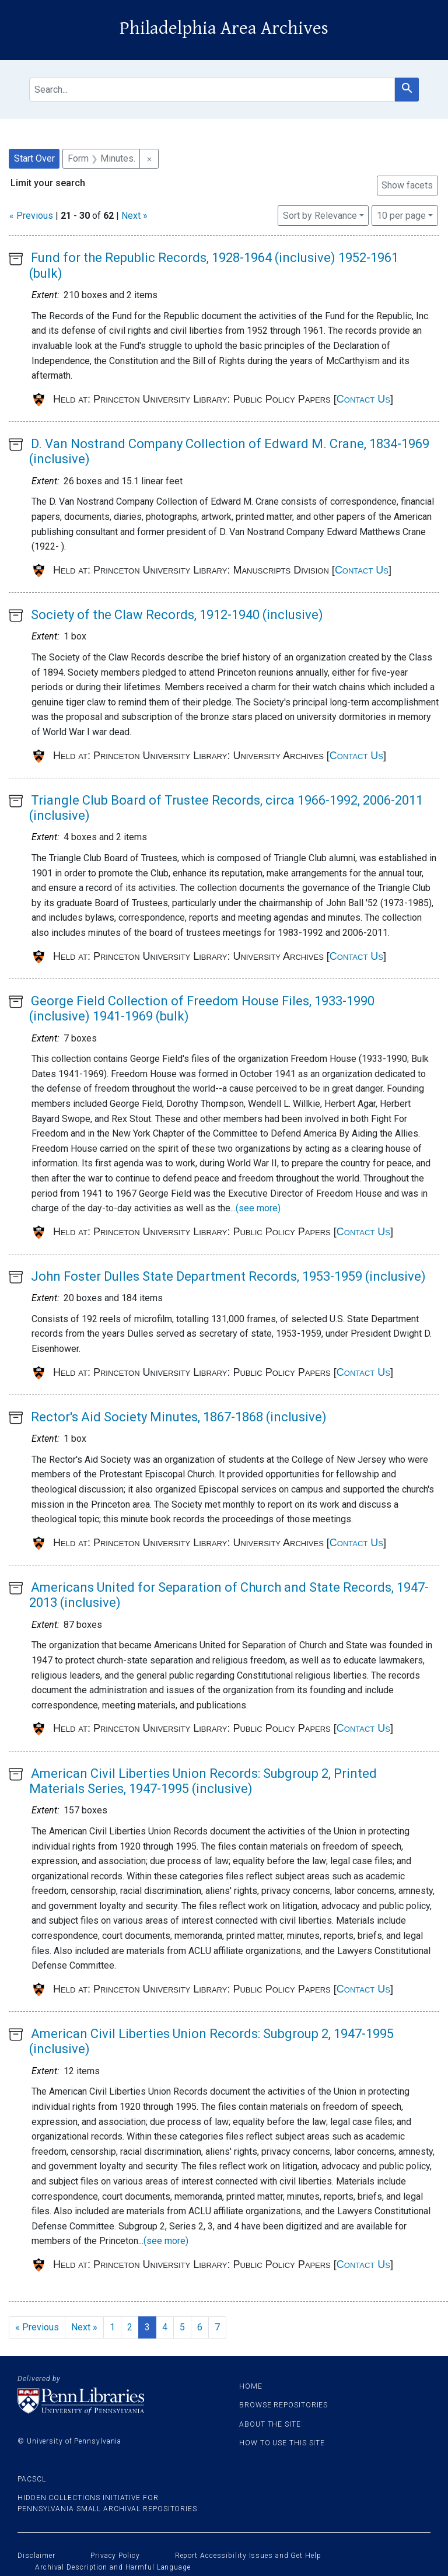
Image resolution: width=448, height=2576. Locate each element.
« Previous (31, 215)
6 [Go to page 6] (199, 2327)
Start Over (34, 158)
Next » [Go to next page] (84, 2327)
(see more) (258, 1208)
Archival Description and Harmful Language (113, 2567)
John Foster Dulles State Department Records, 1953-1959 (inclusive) (228, 1276)
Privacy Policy (115, 2555)
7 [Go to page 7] (217, 2327)
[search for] (212, 90)
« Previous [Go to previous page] (37, 2327)
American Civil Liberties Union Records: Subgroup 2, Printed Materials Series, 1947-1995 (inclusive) (203, 1781)
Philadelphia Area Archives (224, 28)
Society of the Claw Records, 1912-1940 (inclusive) (177, 614)
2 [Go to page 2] (129, 2327)
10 (401, 214)
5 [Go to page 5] (182, 2327)
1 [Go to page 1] (112, 2327)
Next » (134, 215)
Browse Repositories (283, 2405)
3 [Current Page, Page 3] (147, 2327)
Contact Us (363, 399)
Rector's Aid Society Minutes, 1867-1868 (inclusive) (179, 1417)
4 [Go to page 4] (164, 2327)
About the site (270, 2424)
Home (250, 2386)
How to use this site (282, 2443)
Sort (320, 215)
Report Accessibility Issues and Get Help (248, 2555)
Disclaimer (36, 2555)
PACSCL (32, 2479)
